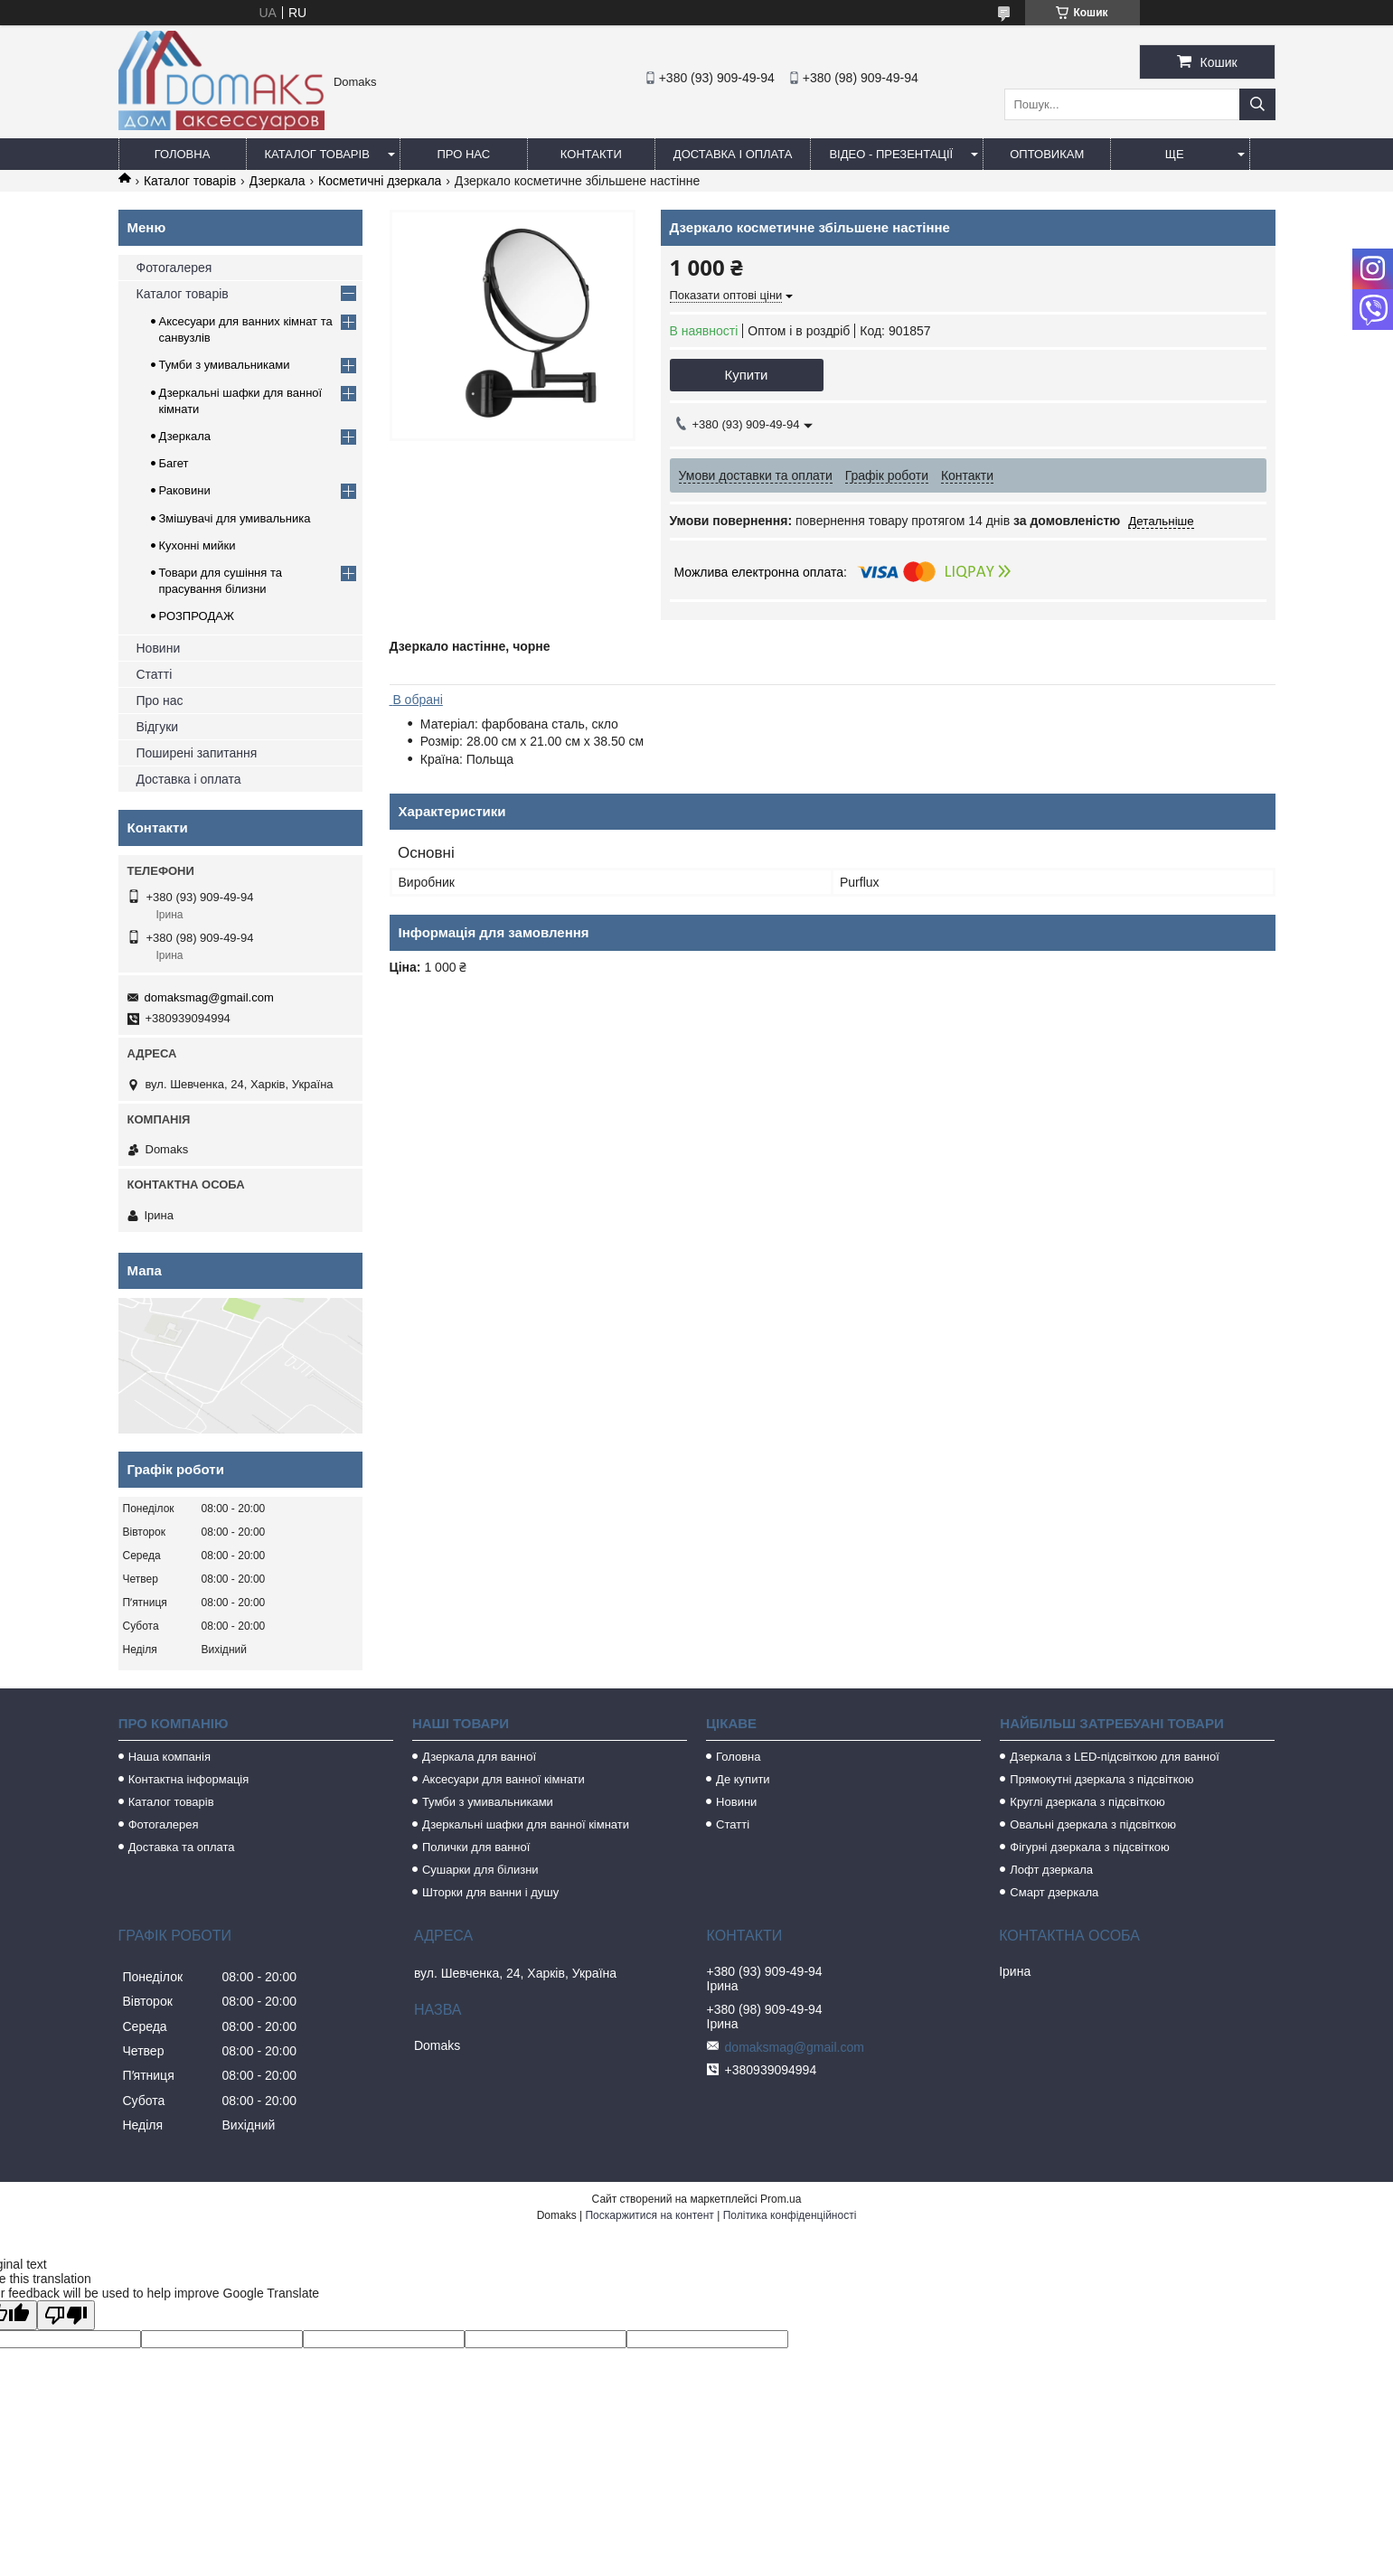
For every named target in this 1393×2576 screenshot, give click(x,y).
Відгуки (157, 726)
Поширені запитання (197, 753)
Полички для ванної (476, 1847)
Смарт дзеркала (1054, 1892)
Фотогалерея (174, 267)
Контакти (591, 154)
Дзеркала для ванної (479, 1756)
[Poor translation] (66, 2315)
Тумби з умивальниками (224, 364)
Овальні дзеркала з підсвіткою (1093, 1824)
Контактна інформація (188, 1779)
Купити (746, 374)
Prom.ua (780, 2199)
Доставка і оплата (733, 154)
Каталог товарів (317, 154)
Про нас (464, 154)
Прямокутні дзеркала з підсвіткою (1101, 1779)
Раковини (185, 490)
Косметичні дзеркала (379, 181)
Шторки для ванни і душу (490, 1892)
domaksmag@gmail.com (209, 997)
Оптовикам (1047, 154)
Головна (183, 154)
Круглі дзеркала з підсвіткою (1087, 1802)
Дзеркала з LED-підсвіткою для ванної (1114, 1756)
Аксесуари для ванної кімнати (503, 1779)
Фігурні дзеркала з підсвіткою (1089, 1847)
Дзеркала (277, 181)
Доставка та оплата (181, 1847)
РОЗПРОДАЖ (196, 616)
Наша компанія (169, 1756)
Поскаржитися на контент (649, 2215)
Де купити (743, 1779)
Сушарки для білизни (480, 1869)
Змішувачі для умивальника (235, 518)
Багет (174, 463)
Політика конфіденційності (790, 2215)
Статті (154, 674)
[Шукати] (1257, 104)
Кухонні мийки (197, 545)
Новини (158, 648)
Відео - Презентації (891, 154)
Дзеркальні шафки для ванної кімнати (525, 1824)
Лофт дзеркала (1051, 1869)
